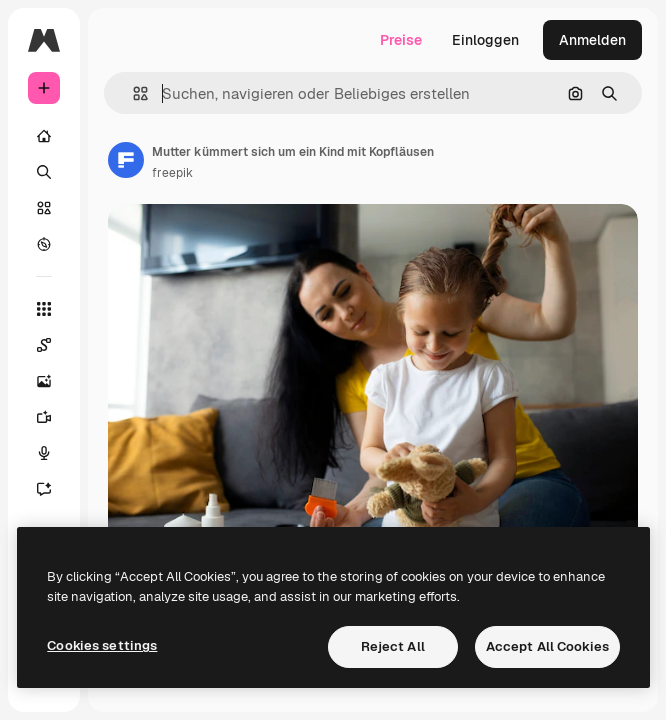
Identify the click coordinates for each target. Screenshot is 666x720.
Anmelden (592, 40)
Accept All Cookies (547, 646)
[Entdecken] (44, 244)
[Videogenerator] (44, 417)
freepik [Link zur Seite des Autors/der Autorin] (172, 173)
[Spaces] (44, 345)
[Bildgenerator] (44, 381)
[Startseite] (44, 136)
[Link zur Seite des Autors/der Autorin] (126, 160)
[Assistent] (44, 489)
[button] (132, 93)
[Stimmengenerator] (44, 453)
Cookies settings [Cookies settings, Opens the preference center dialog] (102, 645)
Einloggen (485, 40)
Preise (401, 40)
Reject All (393, 646)
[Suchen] (44, 172)
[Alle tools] (44, 309)
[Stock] (44, 208)
